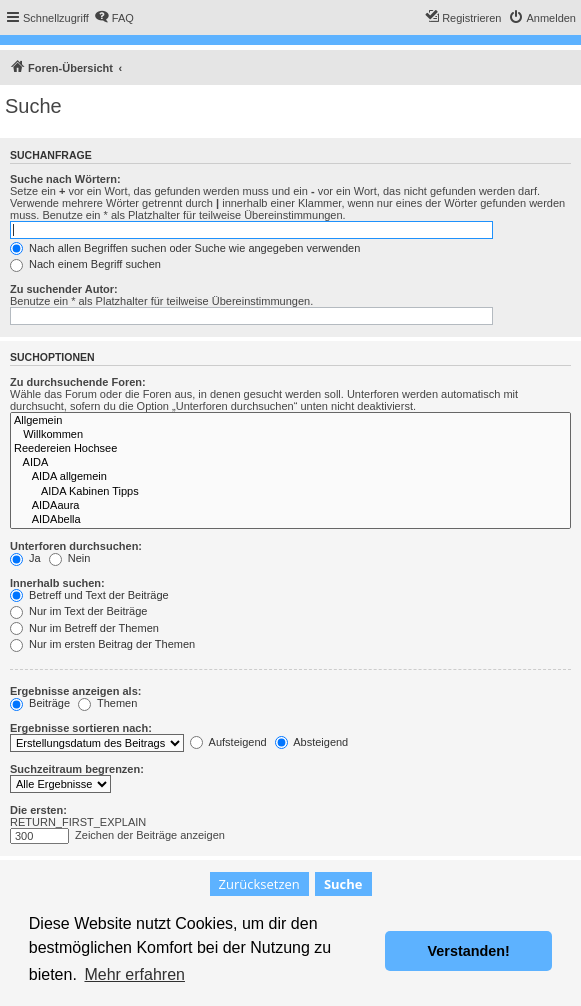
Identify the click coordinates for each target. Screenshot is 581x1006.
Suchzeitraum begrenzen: (77, 769)
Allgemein (290, 421)
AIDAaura (290, 506)
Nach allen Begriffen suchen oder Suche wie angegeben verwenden (185, 248)
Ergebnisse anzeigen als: (75, 691)
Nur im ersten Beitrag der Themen (102, 644)
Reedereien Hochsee (290, 449)
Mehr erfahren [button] (134, 974)
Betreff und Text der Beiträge (89, 595)
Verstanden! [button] (469, 951)
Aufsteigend (228, 742)
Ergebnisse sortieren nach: (81, 728)
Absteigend (312, 742)
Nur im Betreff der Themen (84, 628)
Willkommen (290, 435)
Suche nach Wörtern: (65, 179)
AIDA (290, 463)
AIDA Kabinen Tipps (290, 492)
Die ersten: (38, 810)
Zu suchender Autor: (64, 289)
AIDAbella (290, 520)
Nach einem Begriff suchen (85, 264)
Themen (107, 703)
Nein (70, 558)
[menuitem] (114, 18)
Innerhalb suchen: (57, 583)
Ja (25, 558)
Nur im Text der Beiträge (78, 611)
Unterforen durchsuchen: (76, 546)
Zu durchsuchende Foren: (78, 382)
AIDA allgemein (290, 477)
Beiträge (40, 703)
